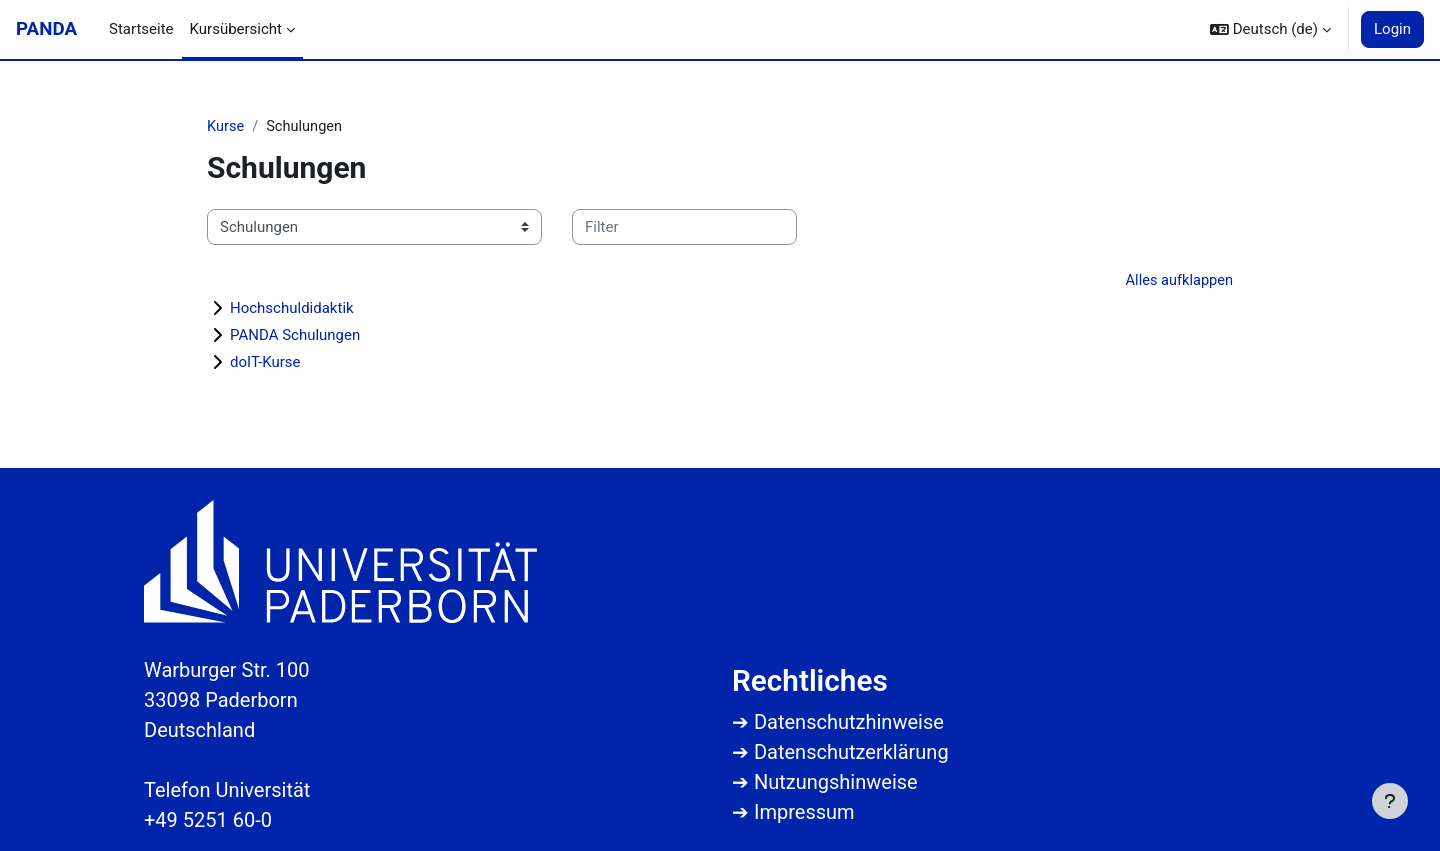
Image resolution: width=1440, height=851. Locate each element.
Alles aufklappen (1177, 282)
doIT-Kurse (265, 364)
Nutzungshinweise (836, 782)
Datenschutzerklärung (851, 752)
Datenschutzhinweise (849, 722)
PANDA (46, 29)
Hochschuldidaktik (292, 310)
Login (1392, 29)
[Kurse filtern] (684, 228)
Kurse (226, 127)
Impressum (804, 812)
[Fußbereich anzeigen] (1390, 801)
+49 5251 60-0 (208, 820)
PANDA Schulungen (295, 337)
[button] (1270, 29)
